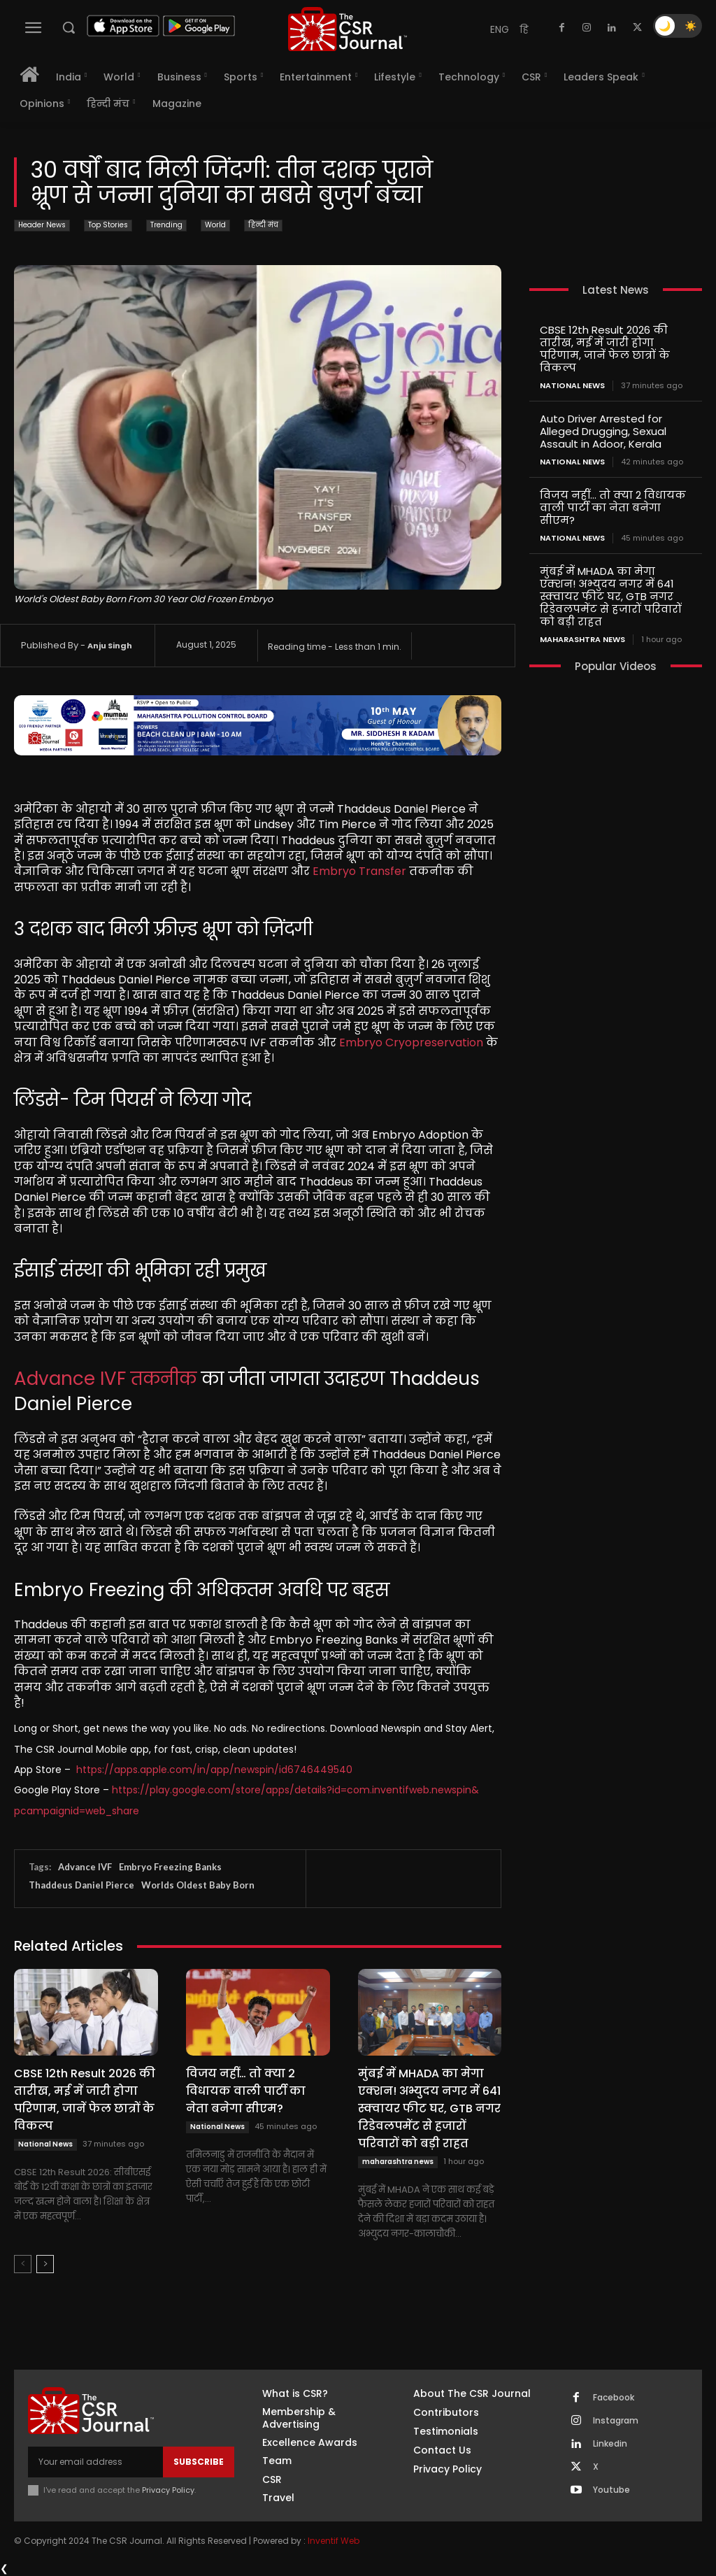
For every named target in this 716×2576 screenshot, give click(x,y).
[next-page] (45, 2264)
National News (45, 2144)
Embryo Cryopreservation (411, 1042)
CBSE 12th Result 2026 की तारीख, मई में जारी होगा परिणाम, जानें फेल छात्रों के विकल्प (84, 2099)
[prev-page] (22, 2264)
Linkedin (610, 2443)
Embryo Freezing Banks (170, 1866)
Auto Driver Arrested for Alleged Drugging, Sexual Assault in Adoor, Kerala (603, 431)
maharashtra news (398, 2161)
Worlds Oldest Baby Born (198, 1885)
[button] (68, 27)
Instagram (615, 2420)
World (215, 226)
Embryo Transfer (359, 871)
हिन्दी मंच (263, 226)
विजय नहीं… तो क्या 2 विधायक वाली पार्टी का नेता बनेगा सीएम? (246, 2090)
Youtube (611, 2490)
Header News (42, 226)
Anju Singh (109, 645)
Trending (166, 226)
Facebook (613, 2397)
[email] (95, 2462)
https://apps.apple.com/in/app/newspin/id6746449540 (214, 1770)
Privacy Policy (168, 2490)
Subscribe (198, 2462)
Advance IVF (85, 1866)
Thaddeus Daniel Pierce (81, 1885)
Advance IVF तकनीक (105, 1378)
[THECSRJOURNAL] (347, 29)
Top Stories (108, 226)
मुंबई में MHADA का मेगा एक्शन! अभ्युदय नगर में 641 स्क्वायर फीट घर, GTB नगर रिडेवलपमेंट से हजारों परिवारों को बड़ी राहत (429, 2108)
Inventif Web (333, 2541)
